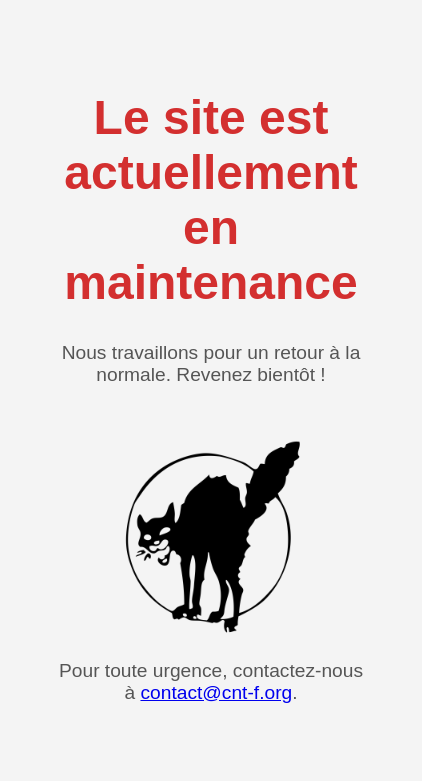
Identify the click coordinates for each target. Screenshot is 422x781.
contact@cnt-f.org (216, 692)
